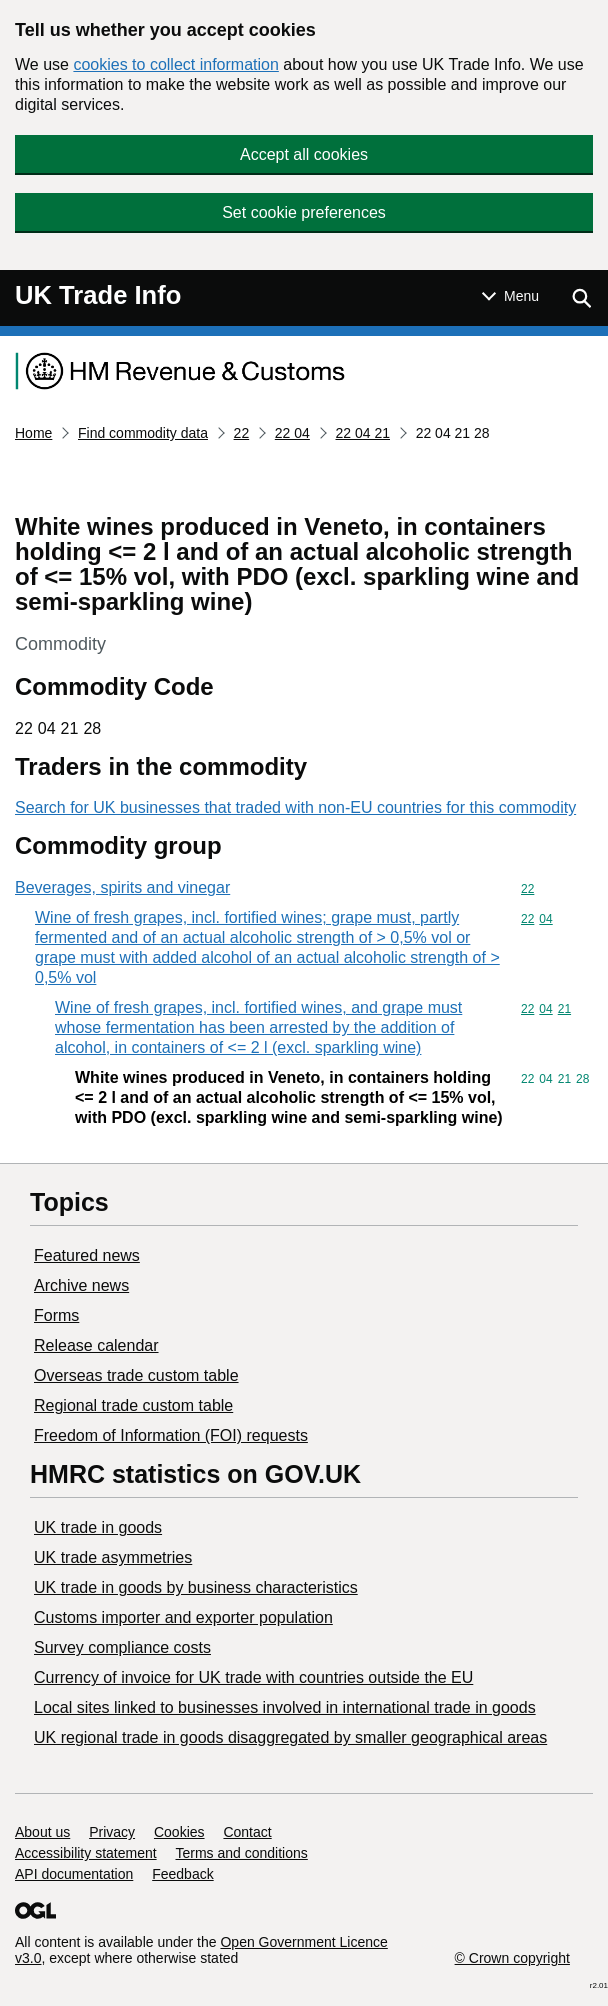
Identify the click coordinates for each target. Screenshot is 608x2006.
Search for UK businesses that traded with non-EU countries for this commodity (295, 807)
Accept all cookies (304, 154)
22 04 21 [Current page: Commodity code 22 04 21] (363, 433)
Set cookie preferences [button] (304, 212)
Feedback (182, 1874)
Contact (247, 1832)
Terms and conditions (242, 1853)
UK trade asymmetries (113, 1557)
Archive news (81, 1285)
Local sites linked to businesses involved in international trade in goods (285, 1707)
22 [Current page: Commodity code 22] (242, 433)
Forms (56, 1315)
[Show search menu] (581, 298)
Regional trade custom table (133, 1405)
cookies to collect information (175, 64)
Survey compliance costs (122, 1647)
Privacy (112, 1832)
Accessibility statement (86, 1853)
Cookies (179, 1832)
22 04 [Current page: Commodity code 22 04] (292, 433)
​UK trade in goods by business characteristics (196, 1587)
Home (33, 433)
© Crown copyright (512, 1958)
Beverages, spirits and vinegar (122, 887)
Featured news (87, 1255)
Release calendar (96, 1345)
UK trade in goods (98, 1527)
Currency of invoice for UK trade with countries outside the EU (253, 1677)
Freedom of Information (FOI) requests (171, 1435)
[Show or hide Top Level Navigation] (510, 296)
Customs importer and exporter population (183, 1617)
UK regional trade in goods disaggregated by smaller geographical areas (290, 1737)
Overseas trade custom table (136, 1375)
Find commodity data (143, 433)
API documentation (74, 1874)
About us (42, 1832)
